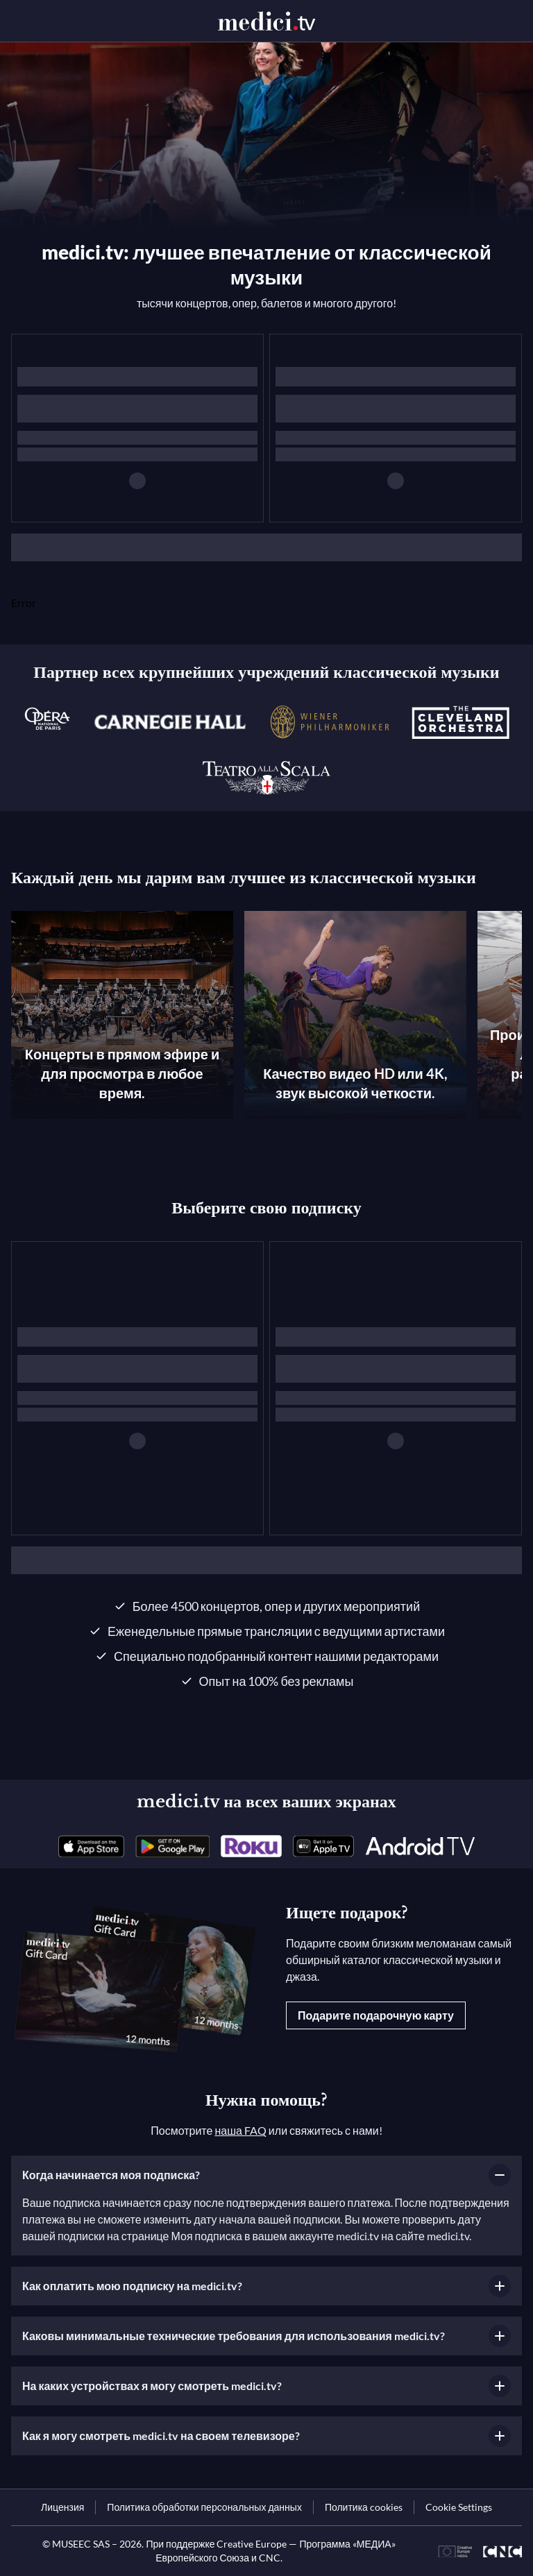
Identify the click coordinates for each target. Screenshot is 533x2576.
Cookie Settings (458, 2507)
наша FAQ (240, 2130)
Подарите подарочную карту (376, 2015)
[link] (91, 1846)
